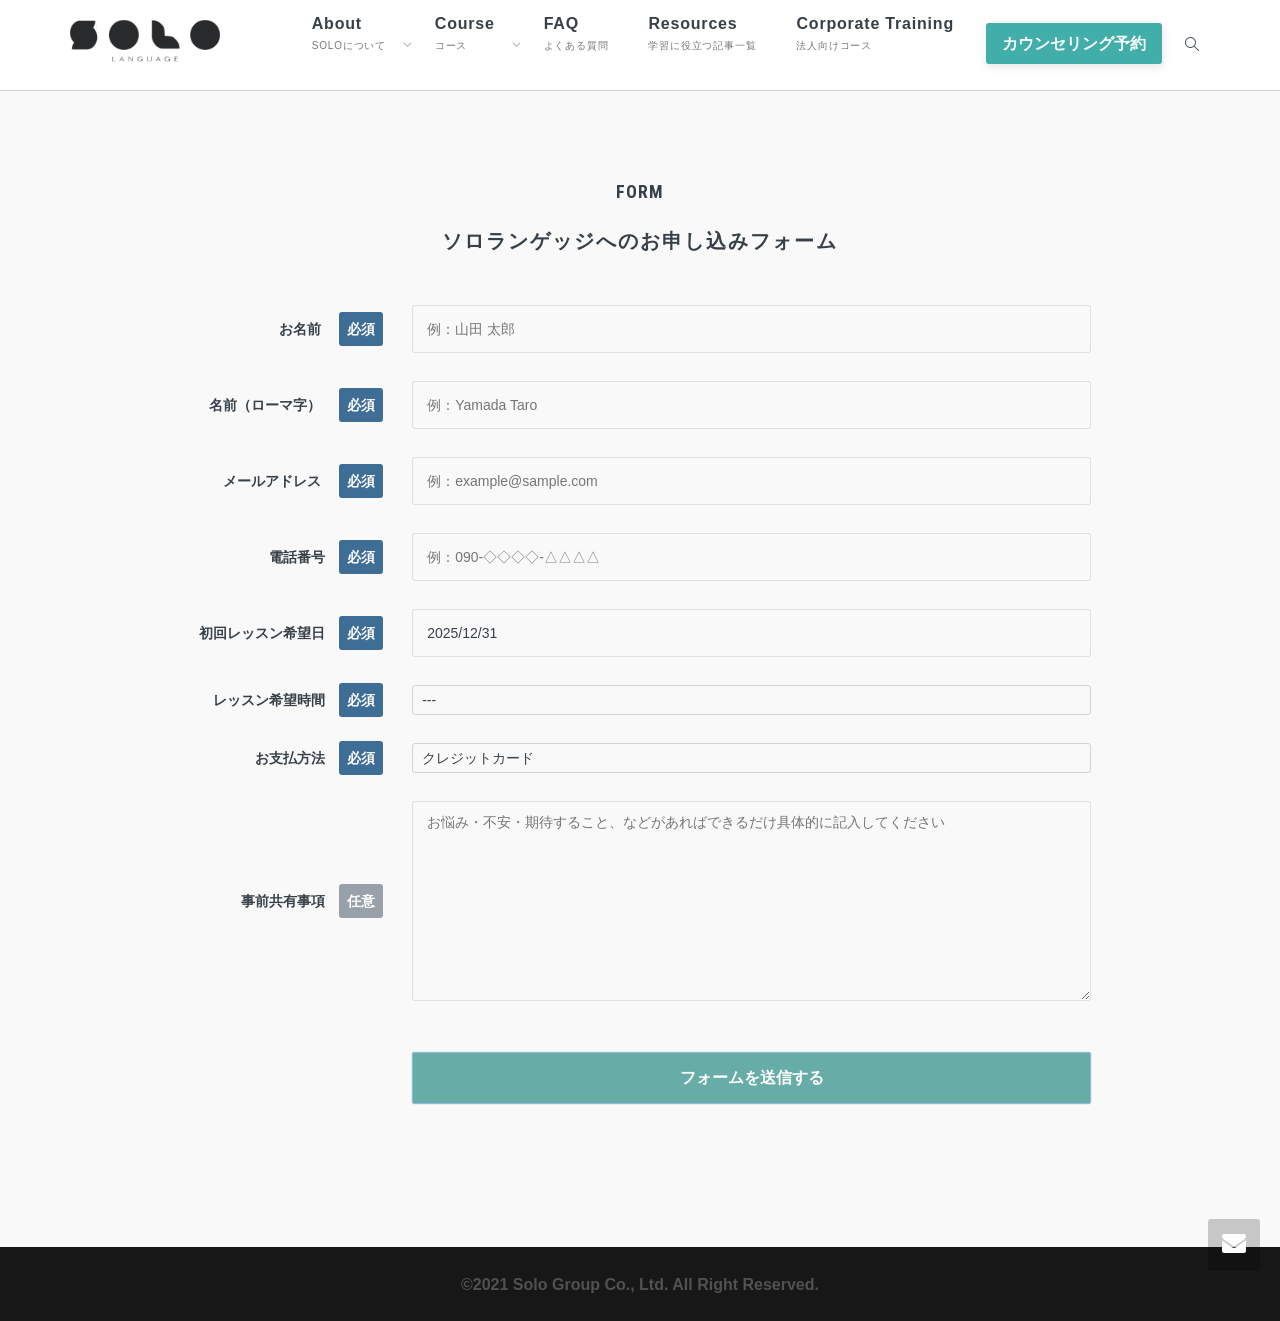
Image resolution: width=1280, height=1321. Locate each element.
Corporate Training (875, 33)
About (349, 33)
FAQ (576, 33)
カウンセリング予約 (1074, 43)
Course (465, 33)
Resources (702, 33)
